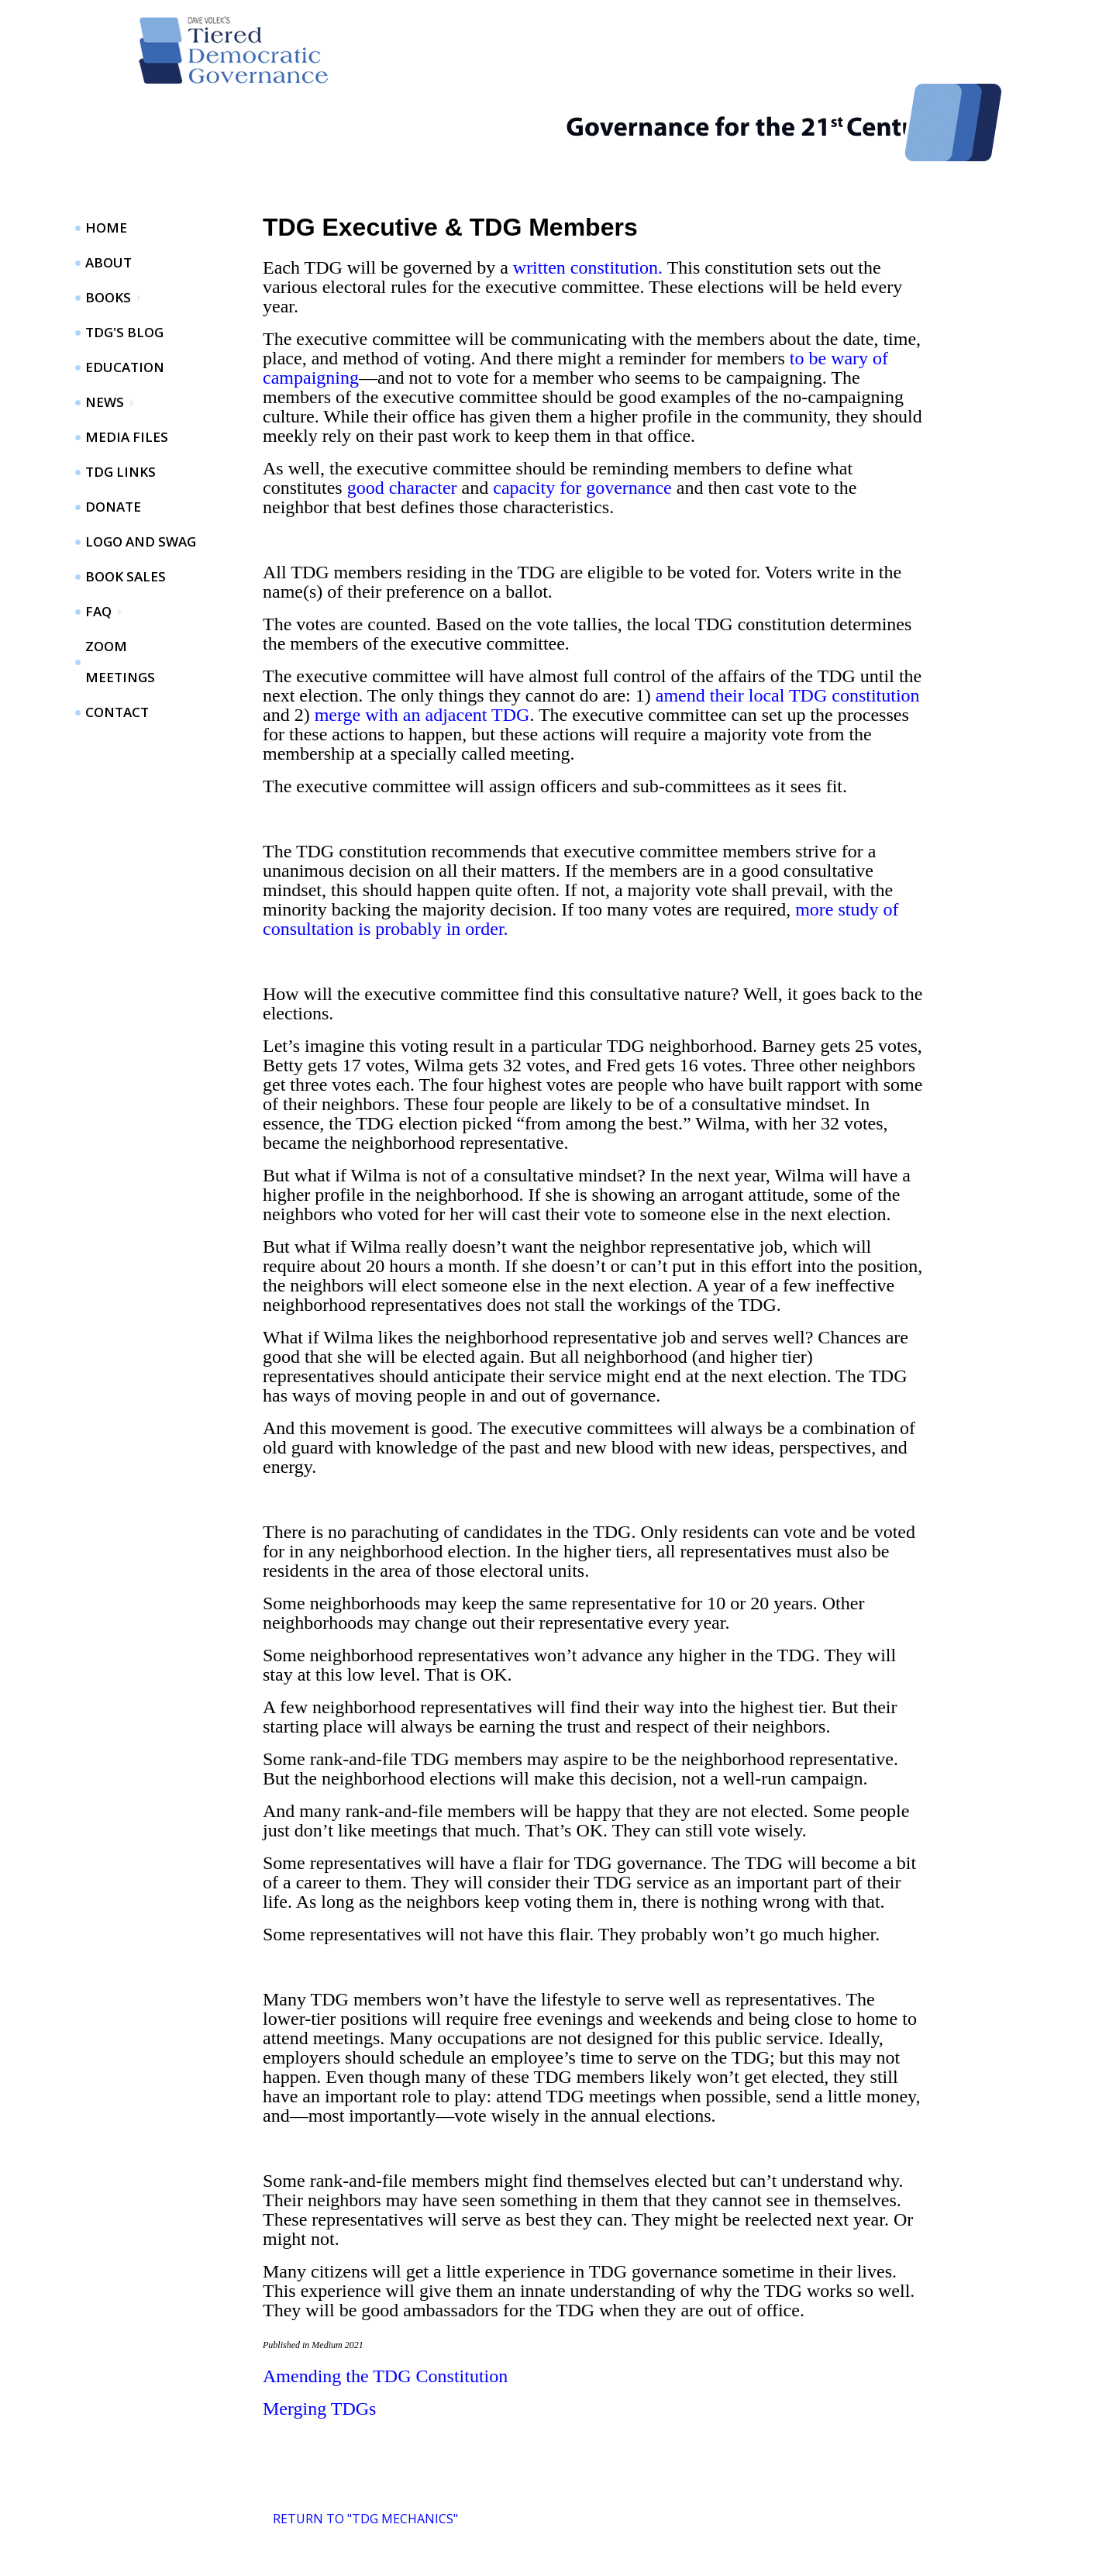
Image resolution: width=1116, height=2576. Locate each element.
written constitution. (588, 200)
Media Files (126, 369)
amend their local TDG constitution (788, 628)
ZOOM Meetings (120, 594)
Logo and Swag (140, 474)
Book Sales (125, 509)
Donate (113, 439)
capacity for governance (582, 420)
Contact (117, 644)
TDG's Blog (124, 265)
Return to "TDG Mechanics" (365, 2451)
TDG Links (120, 404)
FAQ (98, 544)
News (104, 334)
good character (402, 420)
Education (124, 300)
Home (106, 160)
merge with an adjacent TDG (422, 647)
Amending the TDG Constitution (385, 2308)
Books (108, 230)
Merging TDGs (319, 2341)
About (108, 195)
